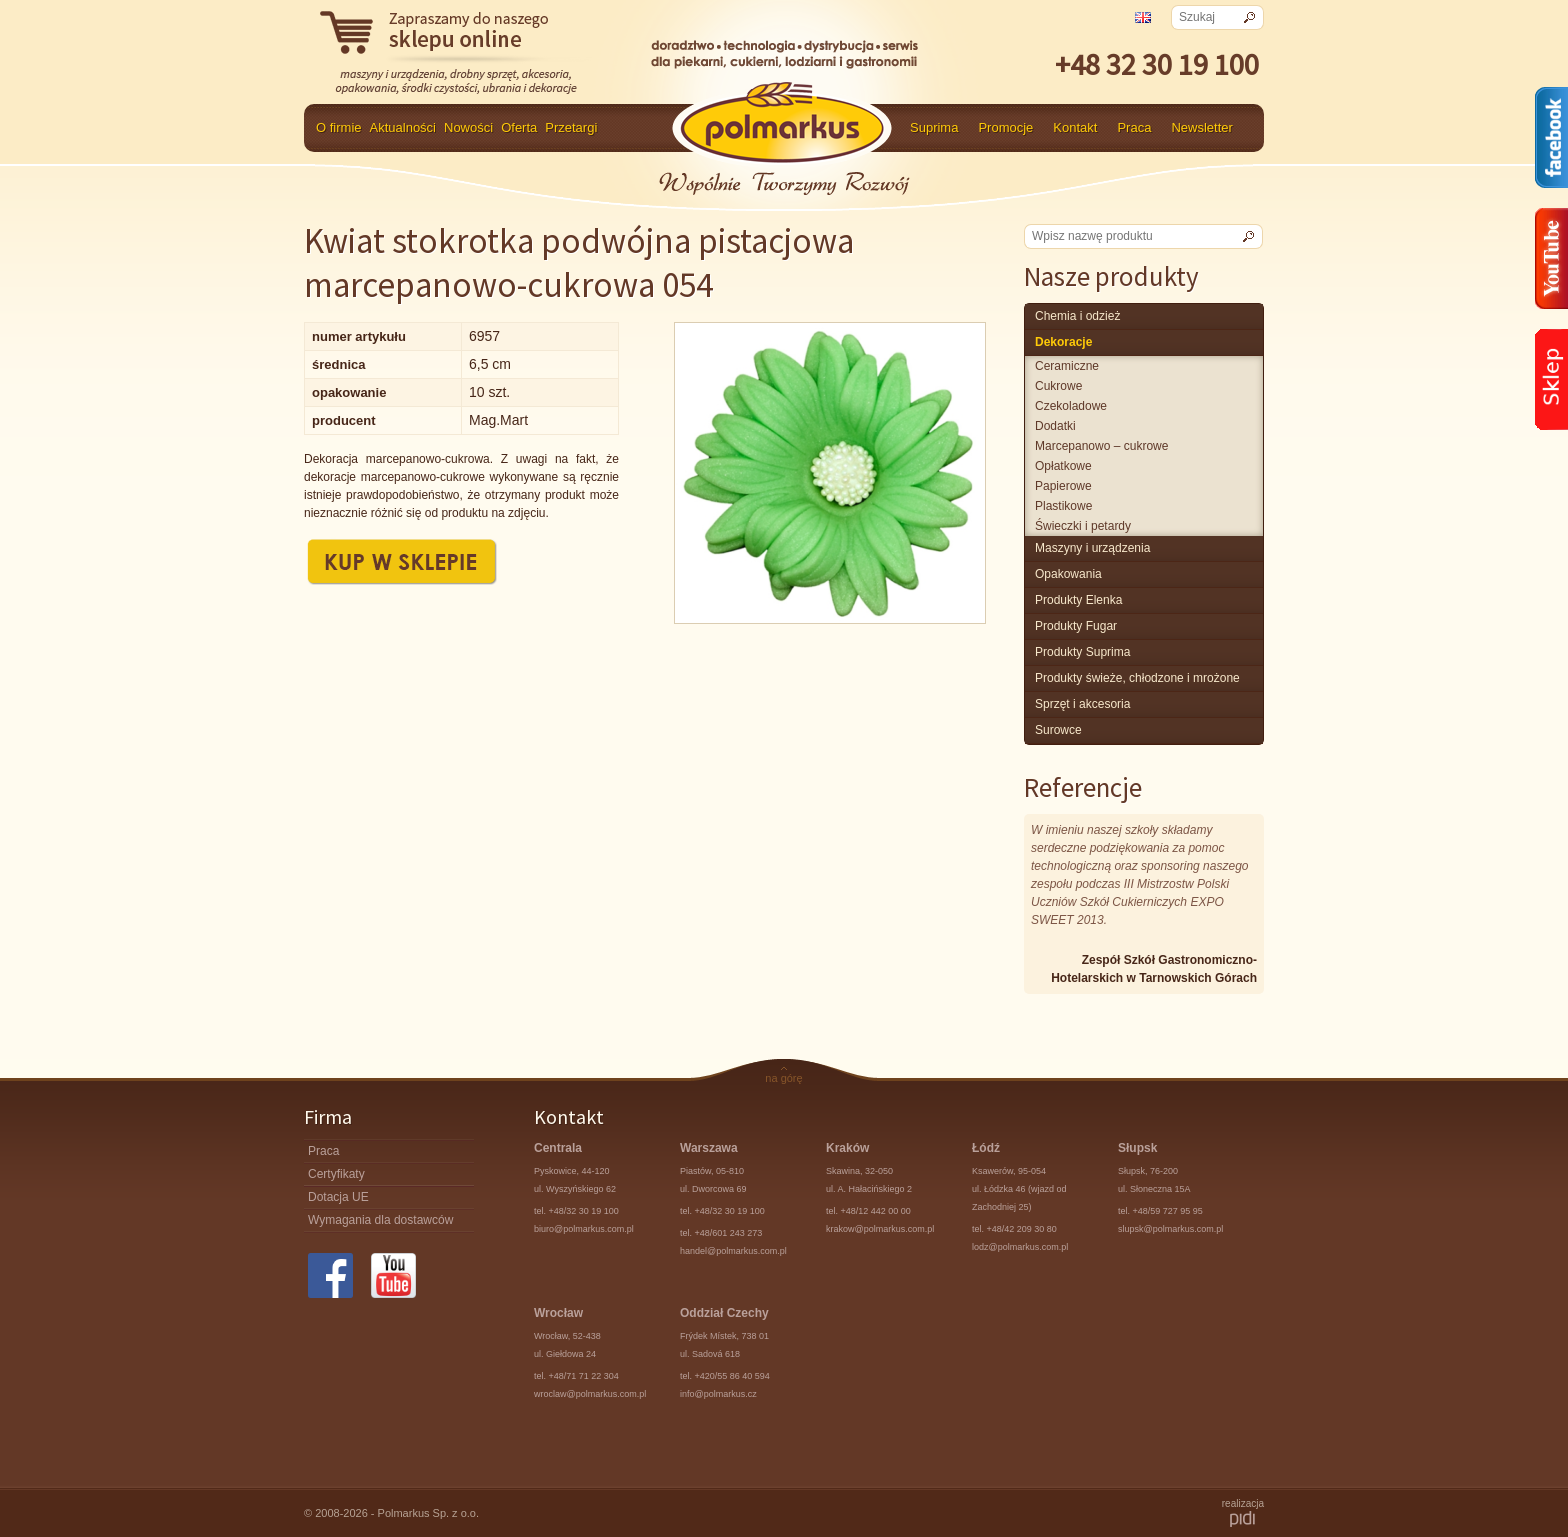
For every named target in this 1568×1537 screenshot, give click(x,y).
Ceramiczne (1067, 366)
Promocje (1005, 127)
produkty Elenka (1078, 600)
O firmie (339, 127)
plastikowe (1063, 506)
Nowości (468, 127)
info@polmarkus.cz (718, 1394)
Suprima (934, 127)
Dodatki (1055, 426)
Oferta (519, 127)
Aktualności (403, 127)
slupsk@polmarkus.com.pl (1170, 1229)
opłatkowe (1063, 466)
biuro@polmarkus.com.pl (584, 1229)
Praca (1134, 127)
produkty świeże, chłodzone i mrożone (1137, 678)
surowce (1058, 730)
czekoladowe (1071, 406)
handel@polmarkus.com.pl (733, 1251)
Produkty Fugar (1076, 626)
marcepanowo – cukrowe (1101, 446)
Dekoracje (1063, 342)
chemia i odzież (1077, 316)
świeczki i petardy (1083, 526)
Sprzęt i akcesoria (1082, 704)
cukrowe (1058, 386)
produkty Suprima (1082, 652)
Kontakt (1075, 127)
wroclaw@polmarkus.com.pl (590, 1394)
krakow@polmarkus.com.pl (880, 1229)
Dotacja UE (338, 1197)
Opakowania (1068, 574)
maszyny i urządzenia (1092, 548)
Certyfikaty (336, 1174)
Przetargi (571, 127)
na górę (783, 1078)
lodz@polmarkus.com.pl (1020, 1247)
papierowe (1063, 486)
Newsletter (1201, 127)
